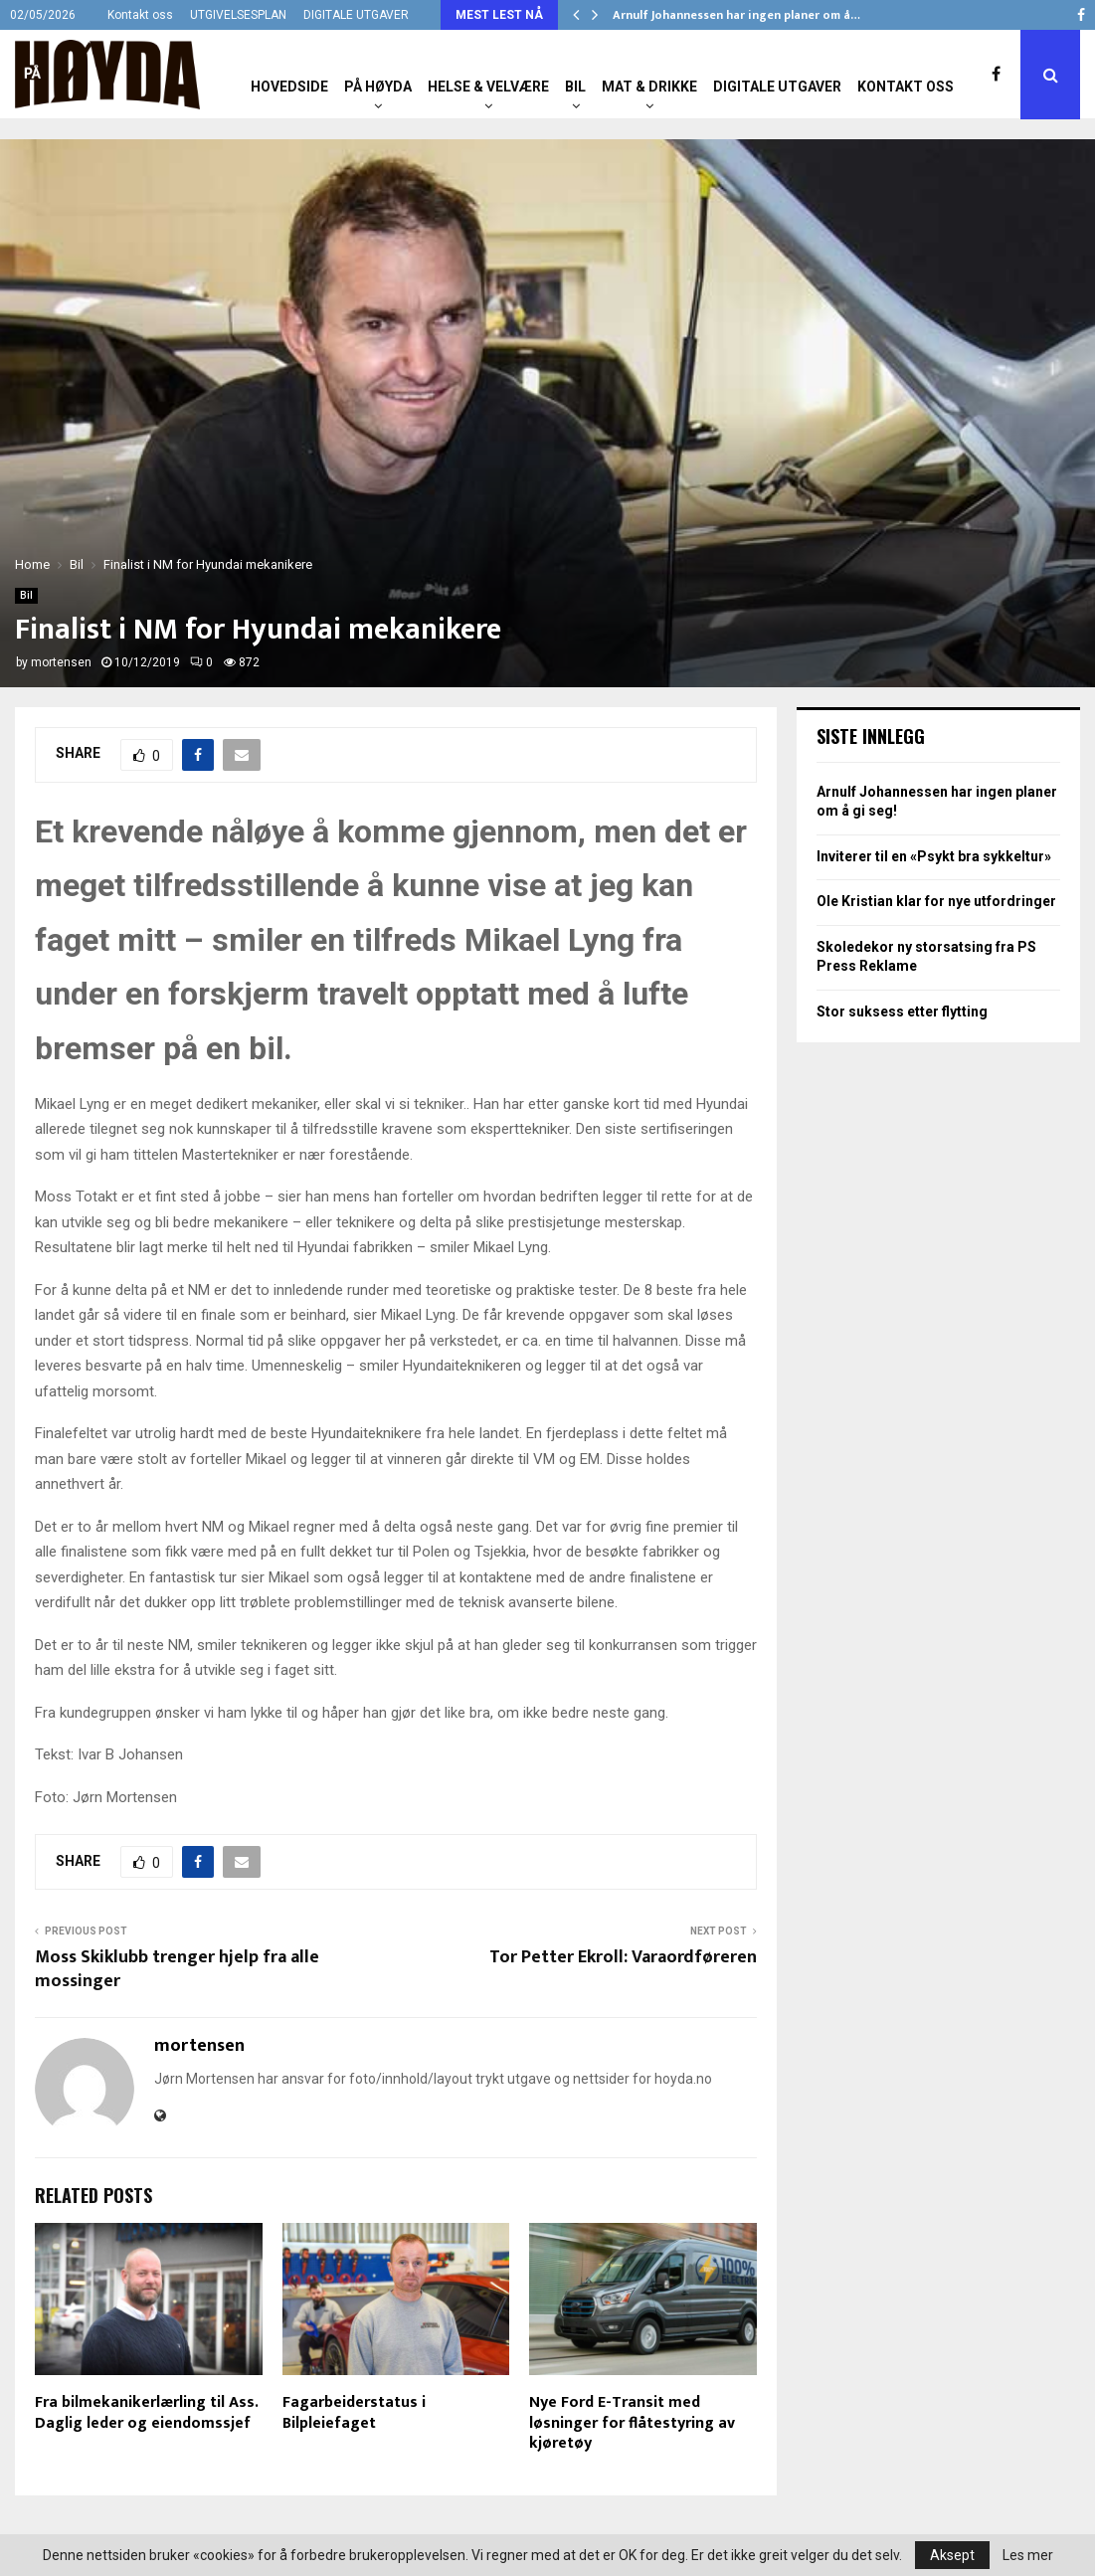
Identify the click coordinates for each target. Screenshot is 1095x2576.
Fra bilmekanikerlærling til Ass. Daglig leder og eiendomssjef (146, 2413)
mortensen (61, 662)
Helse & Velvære (488, 86)
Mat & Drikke (649, 86)
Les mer (1028, 2555)
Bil (575, 86)
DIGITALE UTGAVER (356, 15)
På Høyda (378, 86)
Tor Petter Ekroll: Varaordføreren (623, 1957)
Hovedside (289, 86)
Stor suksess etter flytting (902, 1011)
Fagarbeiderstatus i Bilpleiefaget (354, 2413)
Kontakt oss (140, 15)
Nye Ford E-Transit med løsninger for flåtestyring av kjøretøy (632, 2423)
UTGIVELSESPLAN (238, 15)
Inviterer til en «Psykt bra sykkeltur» (934, 856)
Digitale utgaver (777, 86)
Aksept (952, 2555)
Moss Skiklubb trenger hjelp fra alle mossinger (177, 1969)
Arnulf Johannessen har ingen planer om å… (736, 15)
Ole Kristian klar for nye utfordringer (936, 901)
